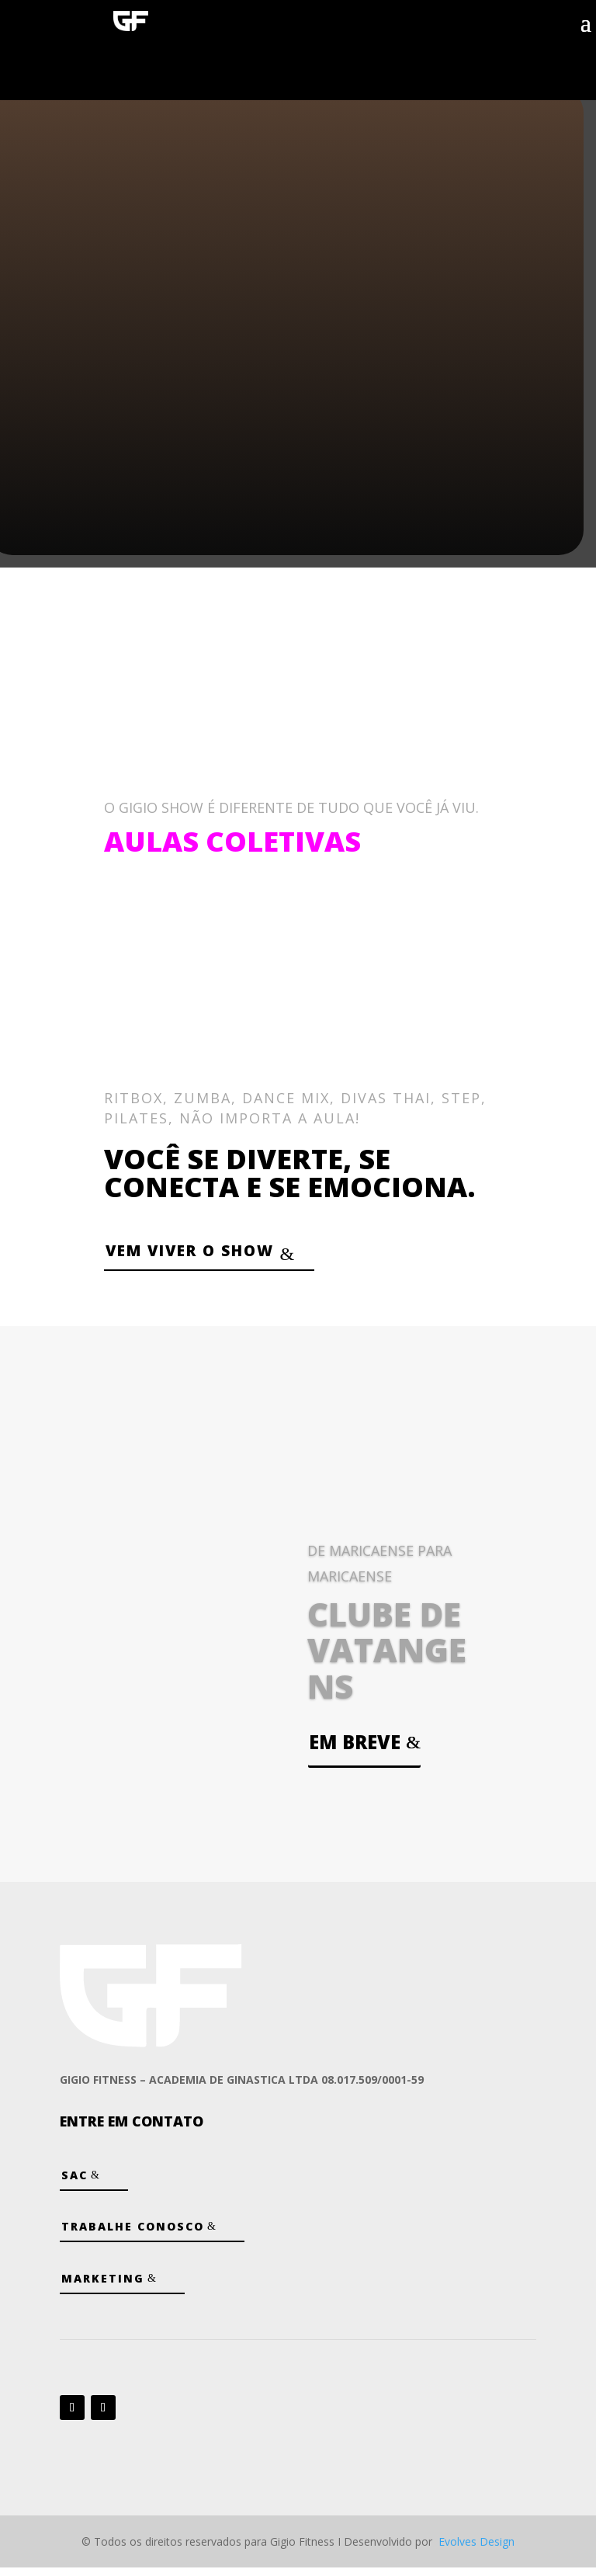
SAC (74, 2183)
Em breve (354, 1749)
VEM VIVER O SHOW (211, 1254)
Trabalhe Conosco (132, 2234)
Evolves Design (476, 2549)
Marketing (102, 2286)
